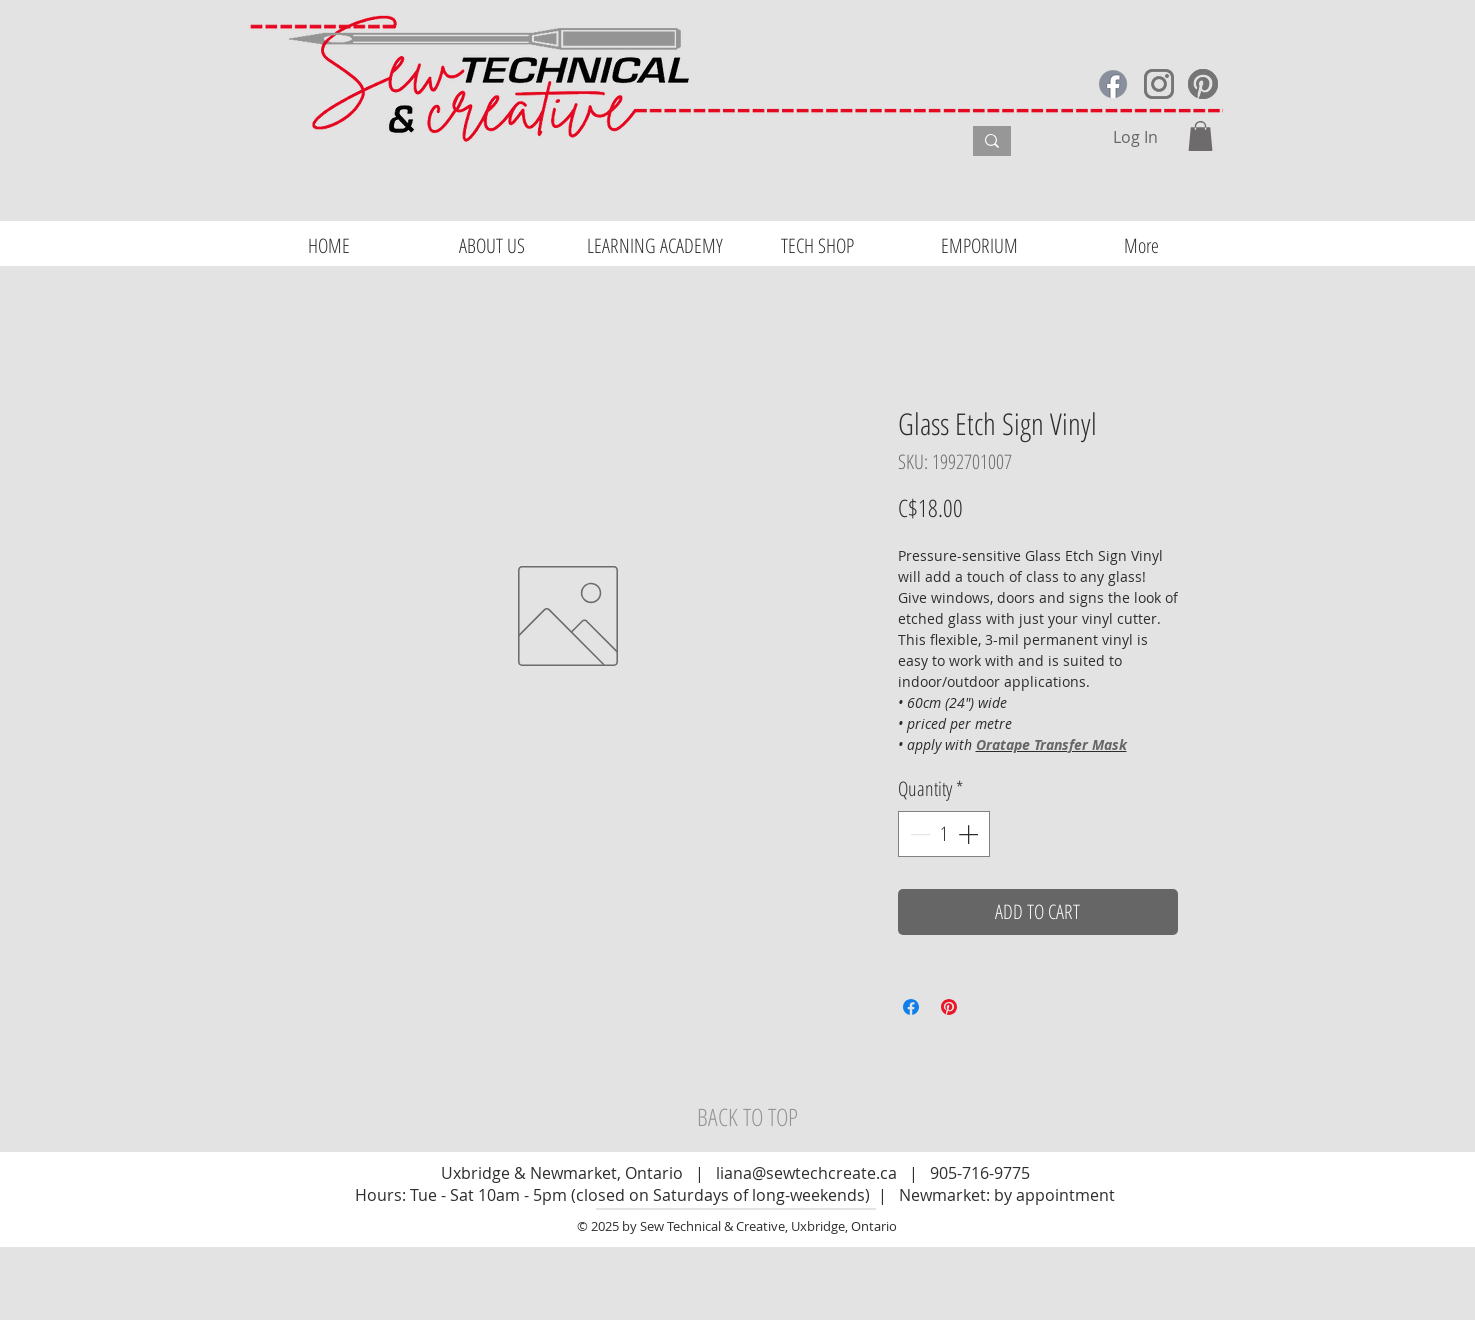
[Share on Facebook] (911, 1007)
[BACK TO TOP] (748, 1117)
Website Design (306, 1311)
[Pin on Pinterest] (949, 1007)
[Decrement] (918, 834)
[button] (1200, 136)
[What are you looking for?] (823, 144)
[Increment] (970, 834)
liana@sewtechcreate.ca (806, 1173)
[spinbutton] (944, 834)
